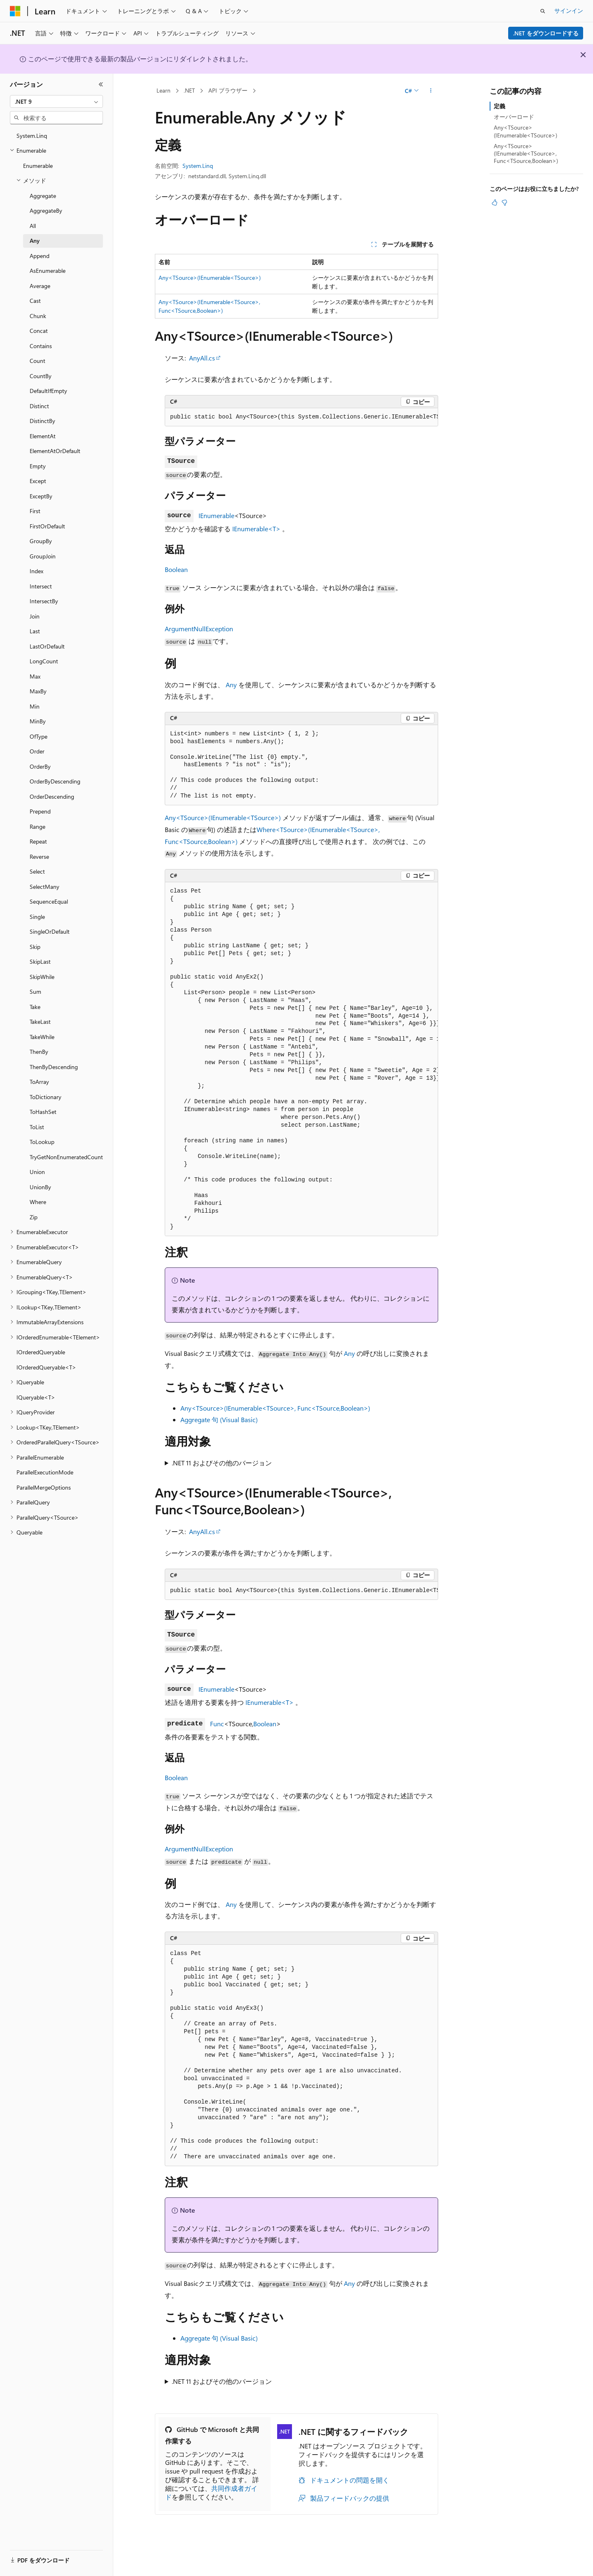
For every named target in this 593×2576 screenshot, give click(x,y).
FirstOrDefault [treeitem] (47, 526)
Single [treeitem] (37, 917)
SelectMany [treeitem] (44, 886)
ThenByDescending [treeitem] (54, 1067)
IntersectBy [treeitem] (44, 601)
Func (217, 1723)
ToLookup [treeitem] (42, 1142)
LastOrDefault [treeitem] (47, 646)
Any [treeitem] (35, 240)
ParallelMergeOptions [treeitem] (43, 1487)
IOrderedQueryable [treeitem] (40, 1352)
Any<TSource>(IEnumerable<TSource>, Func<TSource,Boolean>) (275, 1408)
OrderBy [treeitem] (40, 766)
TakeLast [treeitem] (40, 1021)
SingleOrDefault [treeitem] (50, 931)
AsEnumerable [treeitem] (47, 270)
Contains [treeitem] (41, 346)
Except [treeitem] (38, 481)
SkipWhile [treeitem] (42, 977)
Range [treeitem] (37, 826)
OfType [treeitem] (38, 736)
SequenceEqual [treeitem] (49, 901)
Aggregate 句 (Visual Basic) (219, 1419)
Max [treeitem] (35, 676)
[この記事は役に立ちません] (504, 202)
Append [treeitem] (39, 256)
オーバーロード (514, 117)
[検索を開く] (543, 11)
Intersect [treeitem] (41, 586)
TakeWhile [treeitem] (42, 1037)
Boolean (176, 569)
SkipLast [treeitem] (40, 961)
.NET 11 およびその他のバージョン (222, 1462)
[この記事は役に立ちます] (495, 202)
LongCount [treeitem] (44, 661)
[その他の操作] (431, 91)
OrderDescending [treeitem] (52, 796)
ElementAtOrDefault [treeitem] (55, 451)
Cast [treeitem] (35, 301)
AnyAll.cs (202, 357)
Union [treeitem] (37, 1172)
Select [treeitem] (37, 871)
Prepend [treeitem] (40, 811)
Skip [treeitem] (35, 947)
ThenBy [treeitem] (39, 1052)
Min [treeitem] (35, 706)
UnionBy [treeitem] (40, 1187)
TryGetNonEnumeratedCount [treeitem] (66, 1157)
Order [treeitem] (37, 751)
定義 (499, 106)
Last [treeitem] (35, 631)
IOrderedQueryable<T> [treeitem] (46, 1367)
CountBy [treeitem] (40, 376)
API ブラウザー (227, 90)
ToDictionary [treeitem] (45, 1097)
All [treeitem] (33, 226)
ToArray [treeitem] (39, 1082)
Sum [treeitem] (35, 991)
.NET (189, 90)
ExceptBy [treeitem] (41, 496)
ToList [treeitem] (37, 1127)
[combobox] (56, 101)
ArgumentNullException (199, 628)
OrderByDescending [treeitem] (55, 781)
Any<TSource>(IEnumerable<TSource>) (210, 277)
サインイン (568, 10)
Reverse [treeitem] (39, 856)
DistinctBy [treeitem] (42, 421)
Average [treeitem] (40, 286)
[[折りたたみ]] (101, 84)
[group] (301, 417)
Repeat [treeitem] (38, 841)
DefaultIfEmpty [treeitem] (48, 391)
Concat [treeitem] (39, 331)
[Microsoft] (15, 11)
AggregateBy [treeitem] (46, 210)
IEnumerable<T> (256, 528)
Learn (163, 90)
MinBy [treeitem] (38, 721)
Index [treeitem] (36, 571)
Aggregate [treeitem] (43, 196)
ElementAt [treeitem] (43, 436)
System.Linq (197, 166)
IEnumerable (216, 515)
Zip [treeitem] (33, 1217)
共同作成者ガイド (211, 2492)
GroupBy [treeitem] (41, 541)
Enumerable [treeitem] (38, 166)
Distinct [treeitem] (39, 406)
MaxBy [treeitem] (38, 691)
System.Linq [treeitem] (31, 135)
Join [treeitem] (35, 616)
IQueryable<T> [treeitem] (35, 1397)
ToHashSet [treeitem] (43, 1112)
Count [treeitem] (37, 361)
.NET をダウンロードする (546, 33)
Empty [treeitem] (38, 466)
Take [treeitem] (35, 1007)
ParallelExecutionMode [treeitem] (44, 1472)
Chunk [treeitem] (38, 316)
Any (231, 684)
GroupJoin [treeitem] (43, 556)
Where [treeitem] (38, 1202)
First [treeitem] (35, 511)
